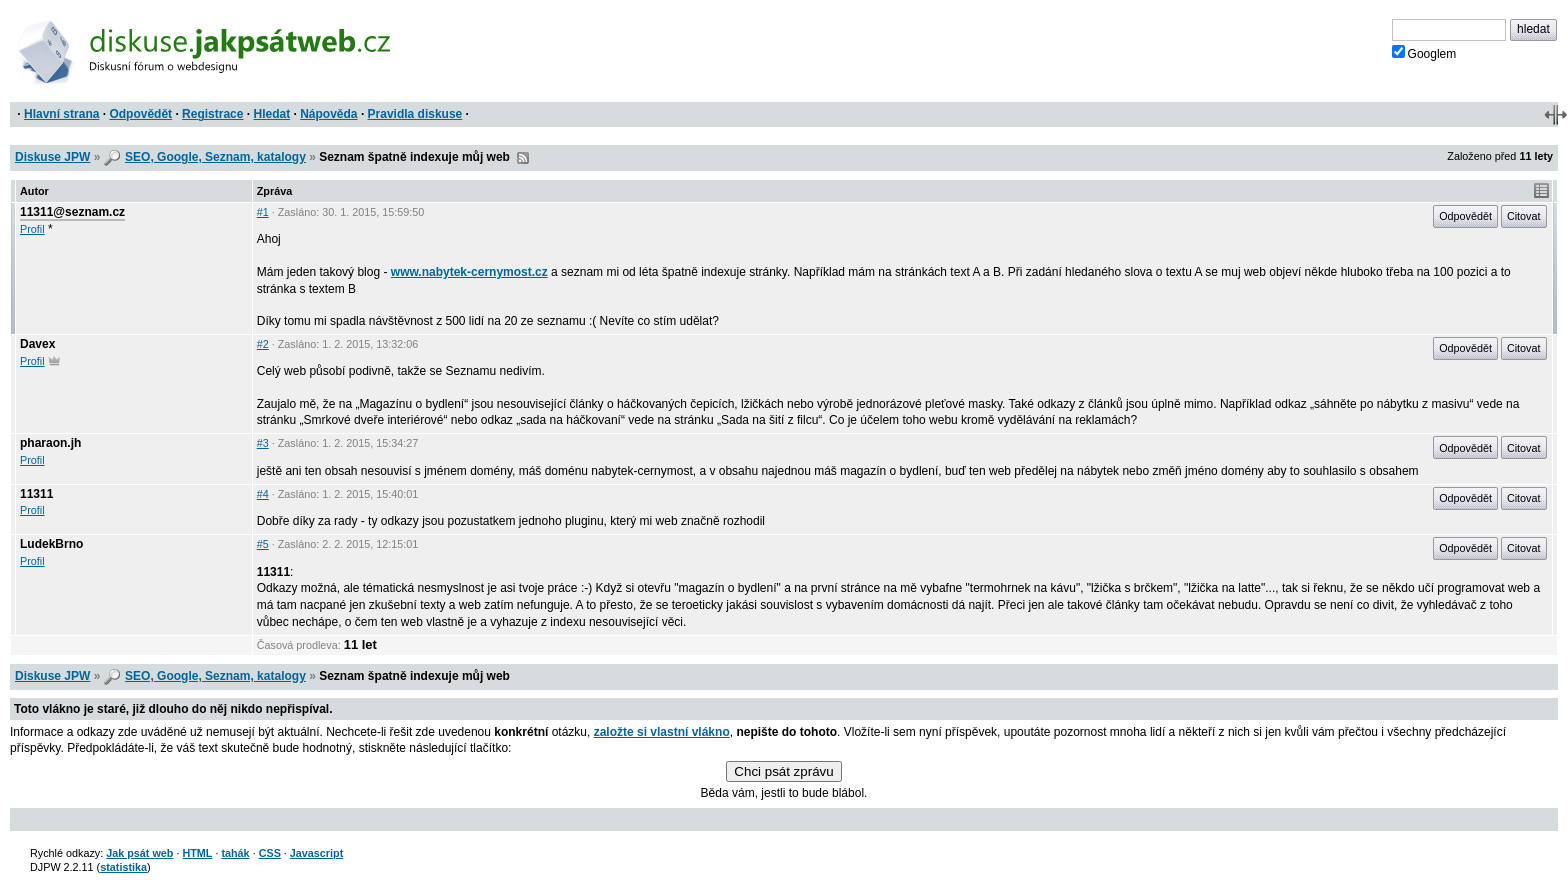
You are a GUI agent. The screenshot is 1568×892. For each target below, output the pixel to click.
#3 (263, 443)
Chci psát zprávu (783, 771)
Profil (32, 229)
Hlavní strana (61, 114)
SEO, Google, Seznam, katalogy (215, 157)
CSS (270, 853)
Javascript (316, 853)
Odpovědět (140, 114)
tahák (235, 853)
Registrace (212, 114)
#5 (263, 544)
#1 (263, 212)
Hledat (271, 114)
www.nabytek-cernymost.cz (469, 272)
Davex (37, 344)
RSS (523, 158)
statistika (123, 867)
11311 (36, 494)
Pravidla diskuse (415, 114)
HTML (197, 853)
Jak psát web (139, 853)
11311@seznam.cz (72, 212)
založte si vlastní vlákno (662, 732)
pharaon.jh (50, 443)
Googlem (1424, 53)
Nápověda (328, 114)
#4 (263, 494)
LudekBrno (51, 544)
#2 (263, 344)
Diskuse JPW (52, 157)
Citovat (1524, 216)
